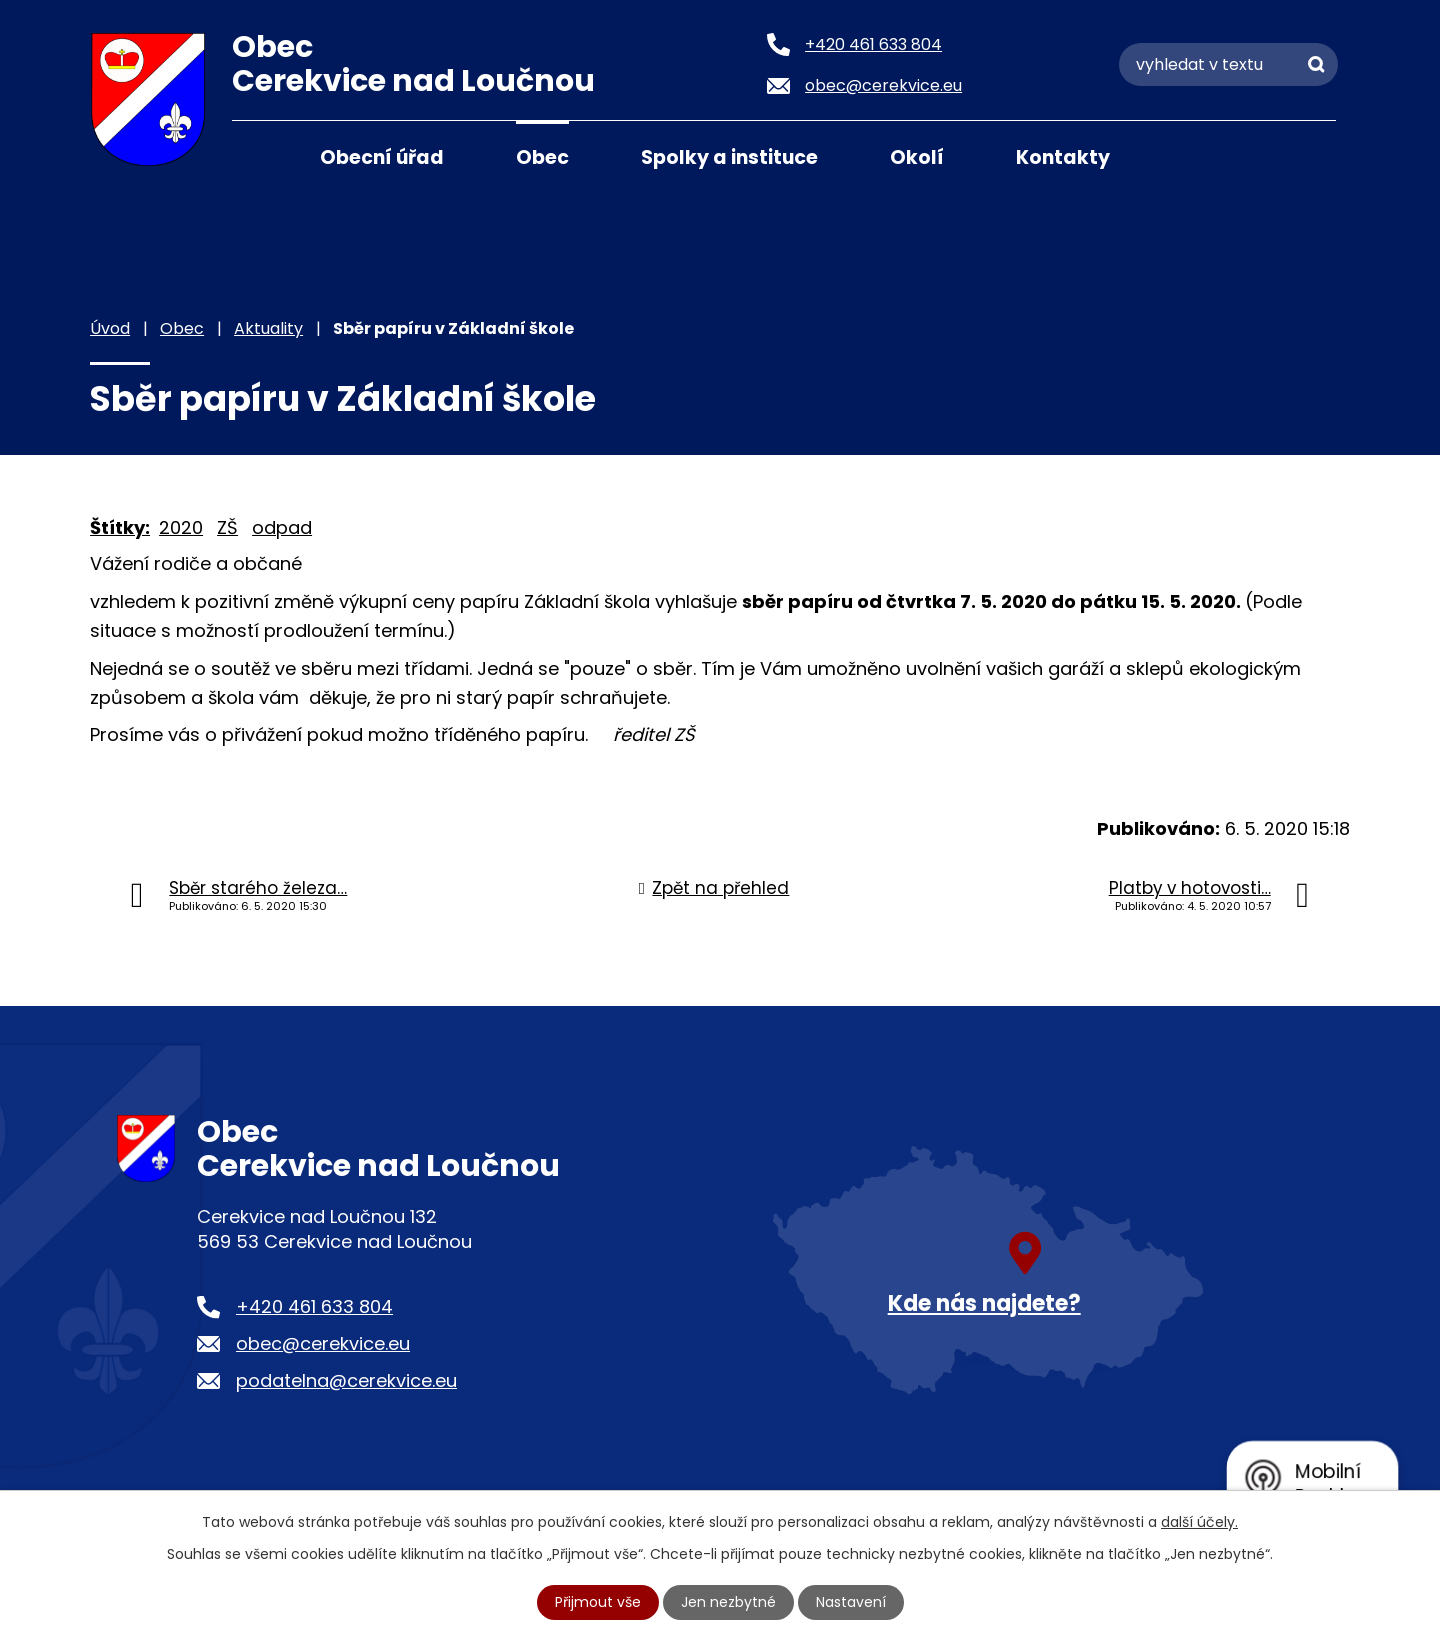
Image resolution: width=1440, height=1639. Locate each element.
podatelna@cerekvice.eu (346, 1380)
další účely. (1199, 1522)
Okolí (917, 157)
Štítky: (120, 527)
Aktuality (268, 328)
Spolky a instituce (729, 157)
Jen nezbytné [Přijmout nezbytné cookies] (728, 1602)
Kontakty (1063, 157)
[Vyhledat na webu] (1228, 64)
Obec (542, 157)
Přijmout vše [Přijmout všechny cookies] (598, 1602)
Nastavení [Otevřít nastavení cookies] (851, 1602)
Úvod (257, 156)
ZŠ (227, 527)
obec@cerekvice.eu (323, 1343)
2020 (181, 527)
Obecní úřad (382, 157)
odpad (282, 527)
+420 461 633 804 (314, 1306)
